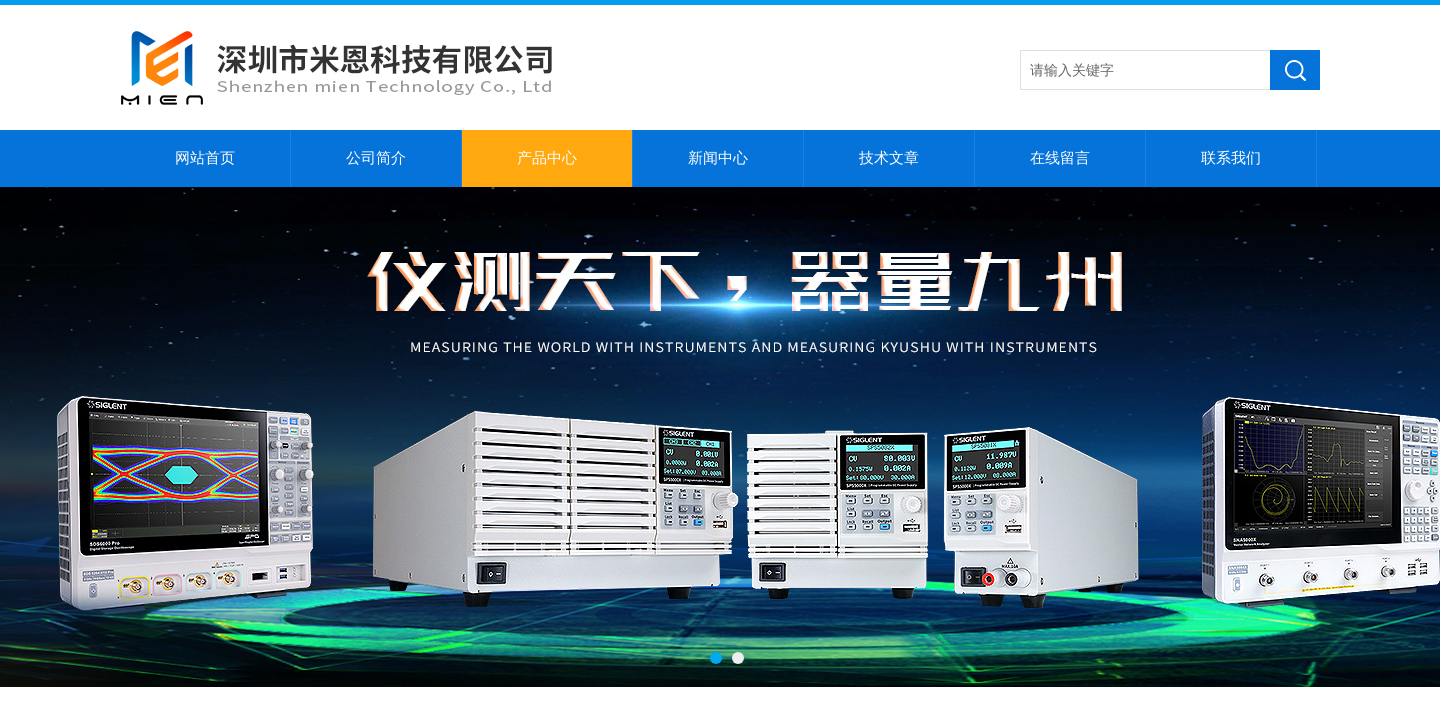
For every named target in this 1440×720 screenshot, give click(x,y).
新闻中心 (718, 158)
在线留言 (1060, 158)
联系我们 (1231, 158)
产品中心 (547, 158)
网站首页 (205, 158)
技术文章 (889, 158)
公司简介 (376, 158)
